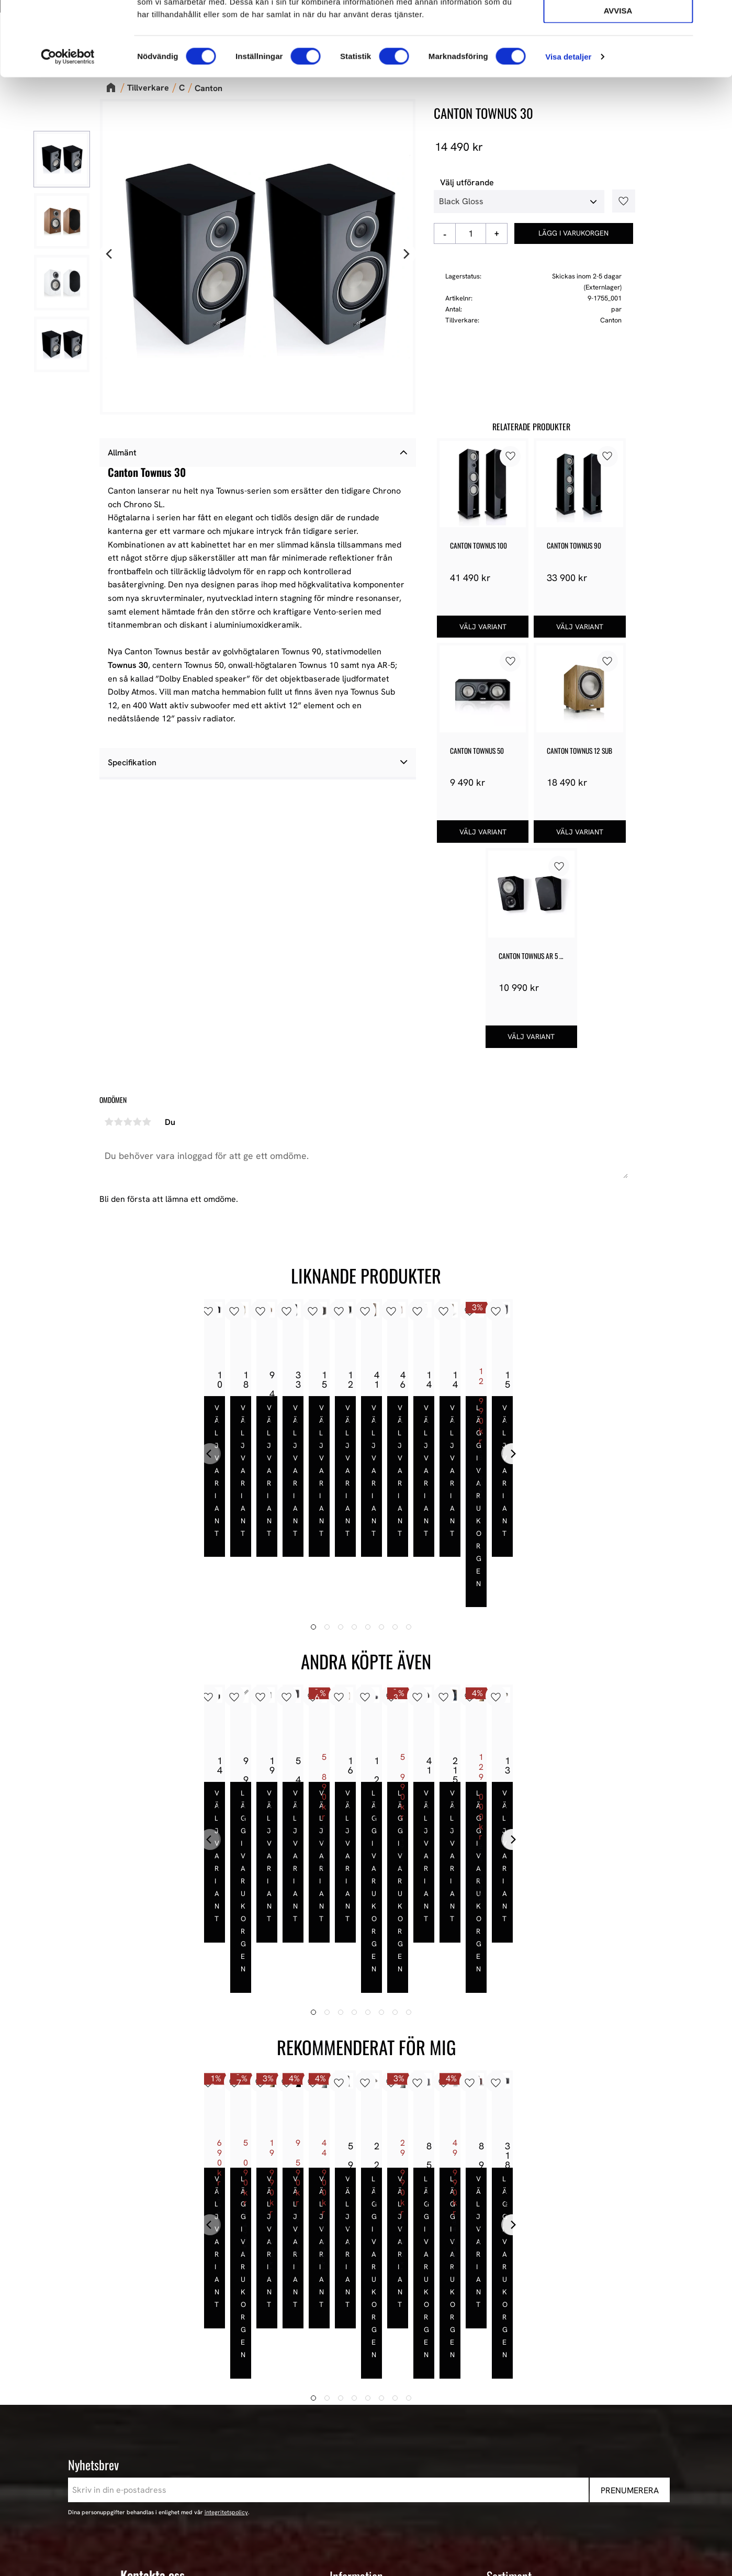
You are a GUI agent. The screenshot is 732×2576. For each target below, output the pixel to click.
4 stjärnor (137, 1122)
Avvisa (618, 84)
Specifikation (132, 762)
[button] (620, 201)
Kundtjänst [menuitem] (350, 2423)
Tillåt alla (618, 25)
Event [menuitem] (497, 2492)
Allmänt (122, 452)
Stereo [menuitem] (499, 2478)
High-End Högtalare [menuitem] (523, 2409)
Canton (611, 320)
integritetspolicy (226, 2286)
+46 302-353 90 (149, 2426)
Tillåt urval (618, 55)
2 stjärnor (118, 1122)
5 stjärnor (147, 1122)
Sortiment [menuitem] (509, 2350)
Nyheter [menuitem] (502, 2368)
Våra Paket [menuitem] (508, 2382)
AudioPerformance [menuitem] (365, 2368)
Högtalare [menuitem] (505, 2396)
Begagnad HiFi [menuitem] (513, 2465)
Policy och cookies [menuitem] (364, 2451)
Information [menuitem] (356, 2350)
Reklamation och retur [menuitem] (372, 2465)
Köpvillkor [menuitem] (349, 2409)
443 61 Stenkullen (154, 2395)
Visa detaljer (568, 130)
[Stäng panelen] (715, 16)
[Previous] (110, 254)
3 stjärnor (128, 1122)
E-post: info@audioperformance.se (185, 2413)
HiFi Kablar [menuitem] (507, 2437)
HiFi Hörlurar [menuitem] (511, 2423)
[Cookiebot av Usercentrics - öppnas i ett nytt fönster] (68, 131)
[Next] (405, 254)
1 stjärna (109, 1122)
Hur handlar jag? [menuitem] (361, 2437)
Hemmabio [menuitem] (507, 2451)
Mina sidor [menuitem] (349, 2396)
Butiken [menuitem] (344, 2382)
